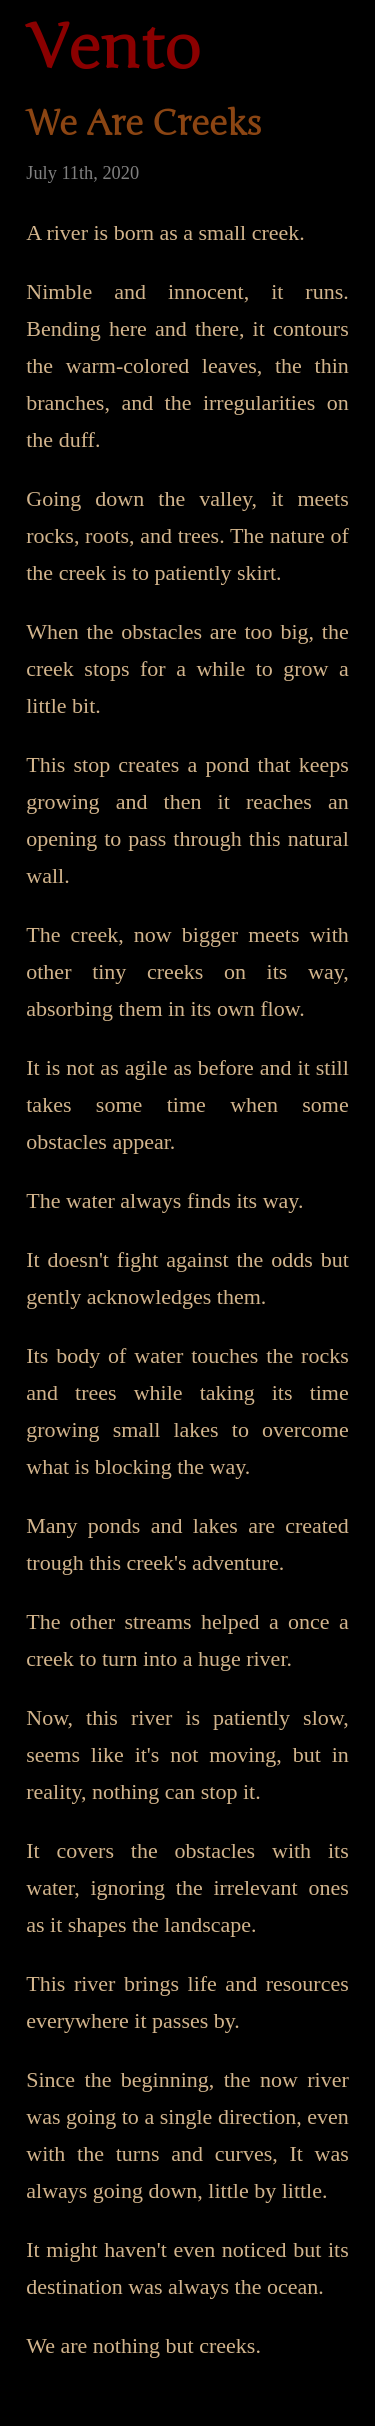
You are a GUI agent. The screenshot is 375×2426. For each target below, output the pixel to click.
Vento (113, 49)
